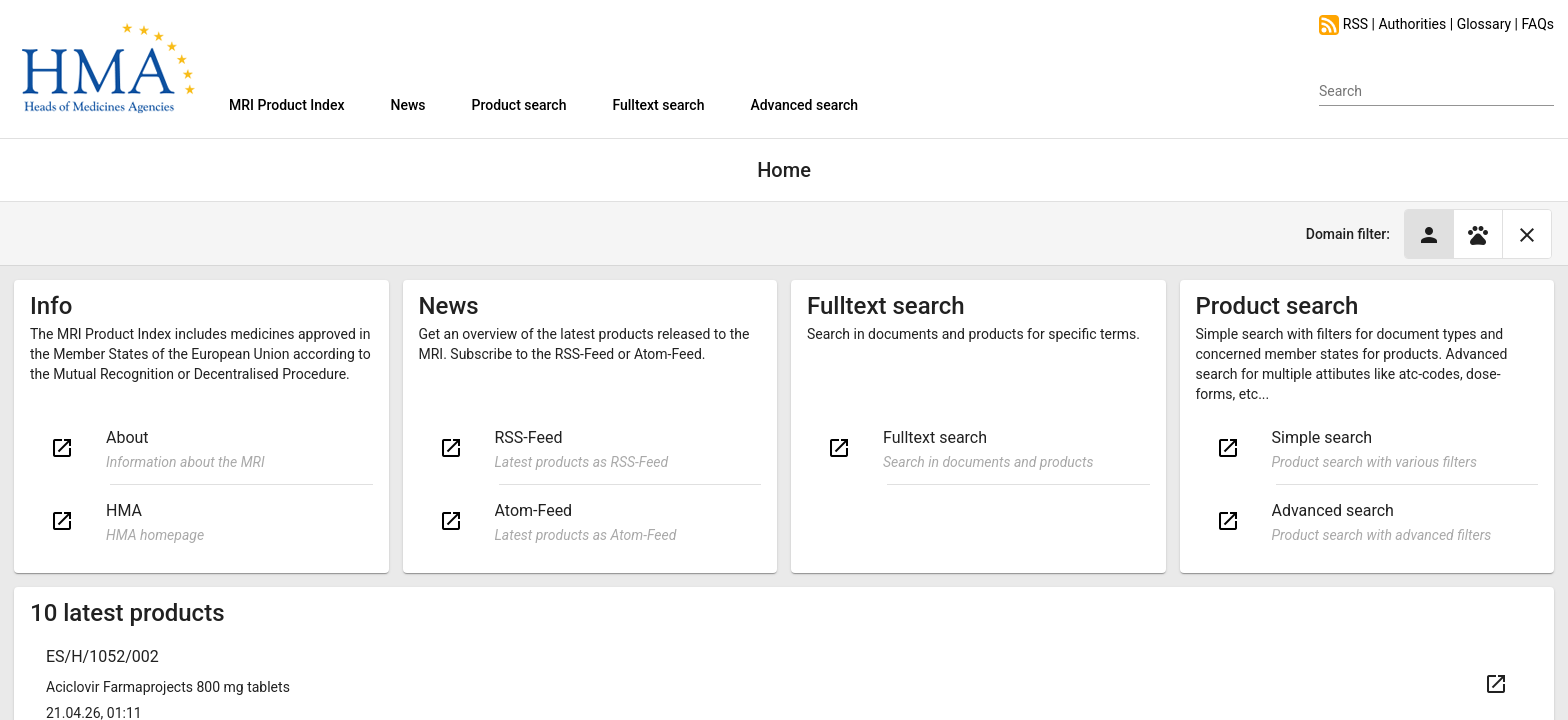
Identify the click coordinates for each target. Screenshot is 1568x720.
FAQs (1538, 24)
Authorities (1412, 24)
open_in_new (62, 448)
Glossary (1484, 24)
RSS (1345, 24)
